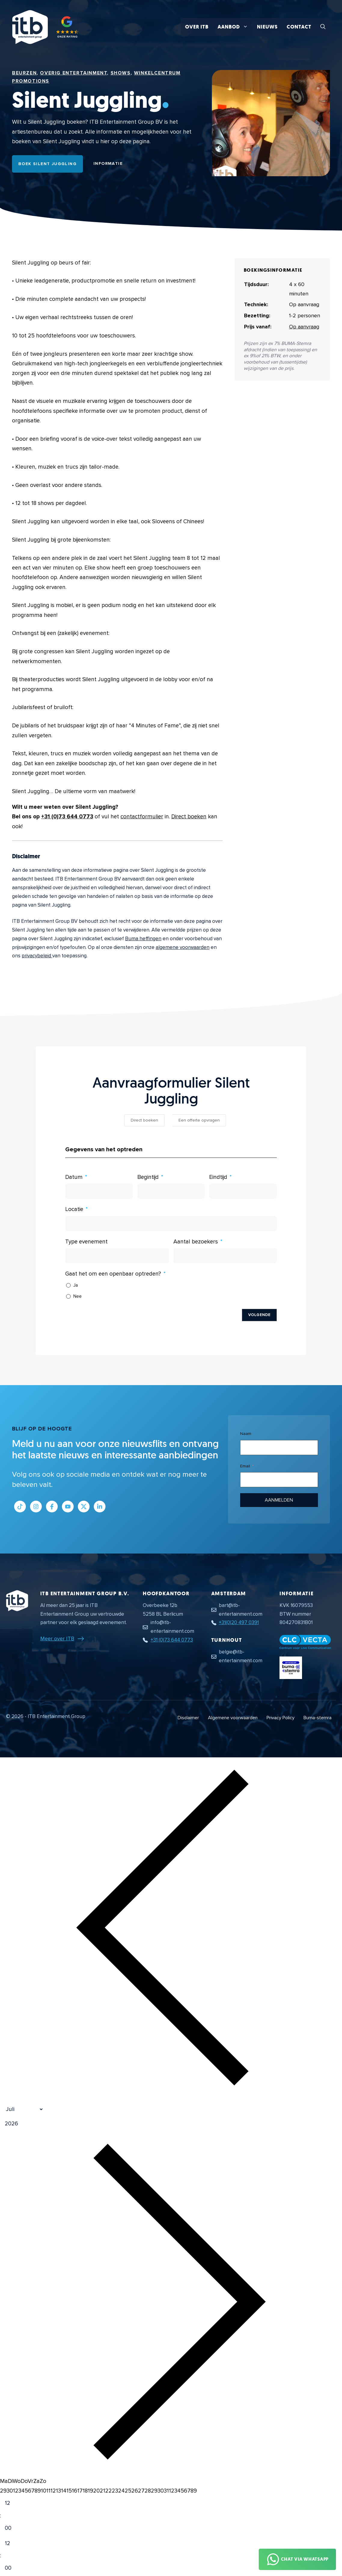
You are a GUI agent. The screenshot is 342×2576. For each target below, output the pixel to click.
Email (245, 1466)
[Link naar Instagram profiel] (36, 1506)
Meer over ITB (57, 1638)
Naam (245, 1433)
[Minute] (13, 2528)
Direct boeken (188, 816)
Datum (74, 1177)
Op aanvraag (304, 326)
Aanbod (235, 27)
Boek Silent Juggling (47, 163)
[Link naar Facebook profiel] (52, 1506)
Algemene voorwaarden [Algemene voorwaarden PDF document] (233, 1718)
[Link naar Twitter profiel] (84, 1506)
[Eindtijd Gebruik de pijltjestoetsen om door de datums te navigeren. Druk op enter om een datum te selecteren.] (243, 1191)
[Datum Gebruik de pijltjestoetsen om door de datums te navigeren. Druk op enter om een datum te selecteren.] (99, 1191)
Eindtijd (218, 1177)
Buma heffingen (143, 938)
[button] (323, 27)
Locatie (74, 1209)
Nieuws (267, 26)
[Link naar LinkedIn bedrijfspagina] (99, 1506)
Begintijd (148, 1177)
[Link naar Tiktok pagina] (20, 1506)
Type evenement (86, 1241)
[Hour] (13, 2503)
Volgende (259, 1314)
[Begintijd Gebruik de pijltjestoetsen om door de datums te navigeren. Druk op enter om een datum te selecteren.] (171, 1191)
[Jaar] (40, 2124)
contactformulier (142, 816)
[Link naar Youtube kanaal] (68, 1506)
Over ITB (197, 26)
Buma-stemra (317, 1718)
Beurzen (24, 73)
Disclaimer (188, 1718)
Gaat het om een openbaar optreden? (113, 1273)
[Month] (22, 2109)
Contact (299, 26)
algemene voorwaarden (182, 947)
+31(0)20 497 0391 (239, 1622)
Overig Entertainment (73, 73)
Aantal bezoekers (195, 1241)
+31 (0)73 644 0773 (67, 816)
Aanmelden (279, 1500)
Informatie (108, 163)
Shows (121, 73)
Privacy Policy (281, 1718)
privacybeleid (37, 956)
